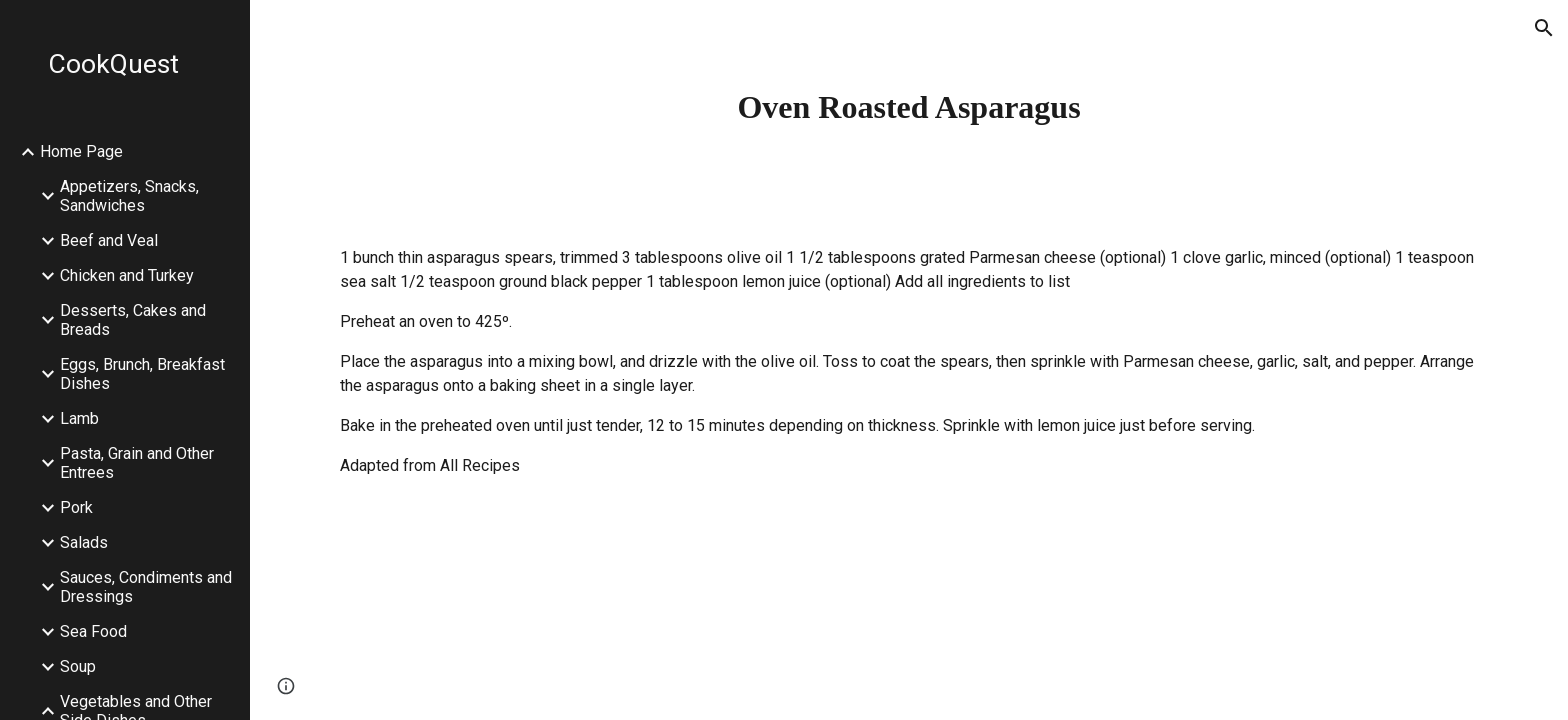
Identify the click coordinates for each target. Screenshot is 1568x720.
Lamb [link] (79, 418)
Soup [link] (78, 666)
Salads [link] (84, 542)
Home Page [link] (81, 151)
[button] (1544, 28)
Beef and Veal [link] (109, 240)
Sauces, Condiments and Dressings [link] (146, 587)
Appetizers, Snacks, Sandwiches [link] (129, 196)
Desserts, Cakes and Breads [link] (133, 320)
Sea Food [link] (93, 631)
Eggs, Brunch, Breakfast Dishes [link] (142, 374)
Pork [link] (76, 507)
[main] (909, 107)
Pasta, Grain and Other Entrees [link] (137, 463)
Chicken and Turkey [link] (127, 275)
